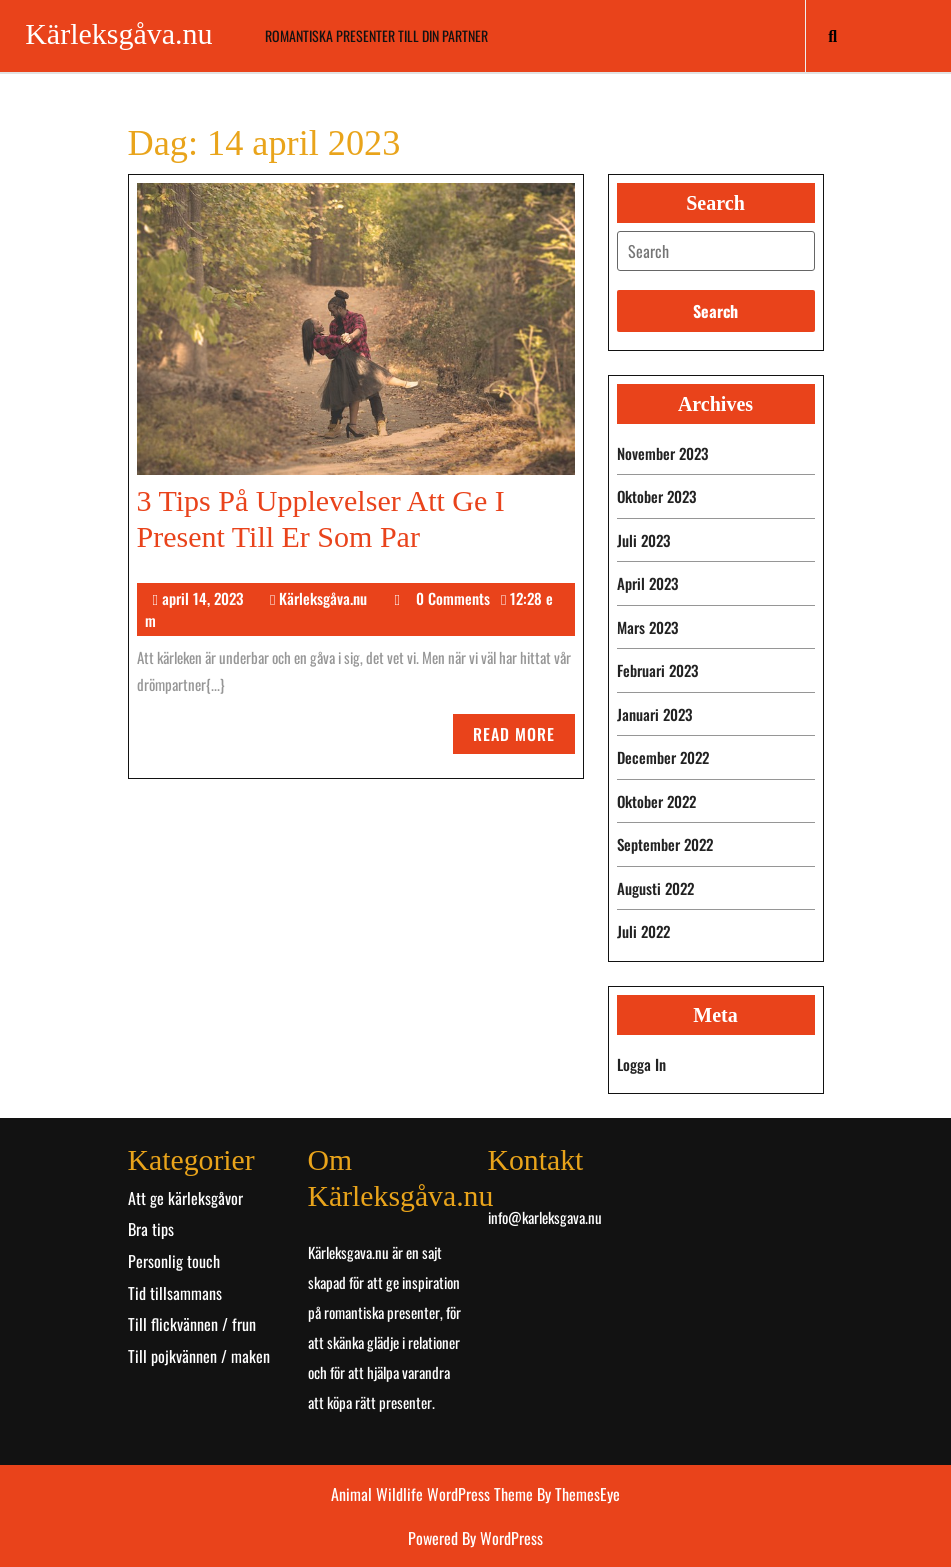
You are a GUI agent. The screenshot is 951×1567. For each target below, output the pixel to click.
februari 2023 (657, 670)
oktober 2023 (656, 496)
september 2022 (665, 844)
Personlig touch (174, 1261)
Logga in (641, 1064)
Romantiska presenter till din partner (376, 35)
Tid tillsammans (175, 1293)
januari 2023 (654, 714)
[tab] (716, 251)
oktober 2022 (656, 801)
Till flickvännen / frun (192, 1324)
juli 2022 (643, 931)
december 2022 (663, 757)
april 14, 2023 (202, 598)
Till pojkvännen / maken (199, 1356)
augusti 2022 (655, 888)
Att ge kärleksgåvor (185, 1198)
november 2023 (662, 453)
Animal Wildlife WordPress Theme (434, 1494)
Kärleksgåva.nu (118, 33)
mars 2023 (647, 627)
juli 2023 (643, 540)
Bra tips (151, 1229)
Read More (524, 737)
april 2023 (647, 583)
